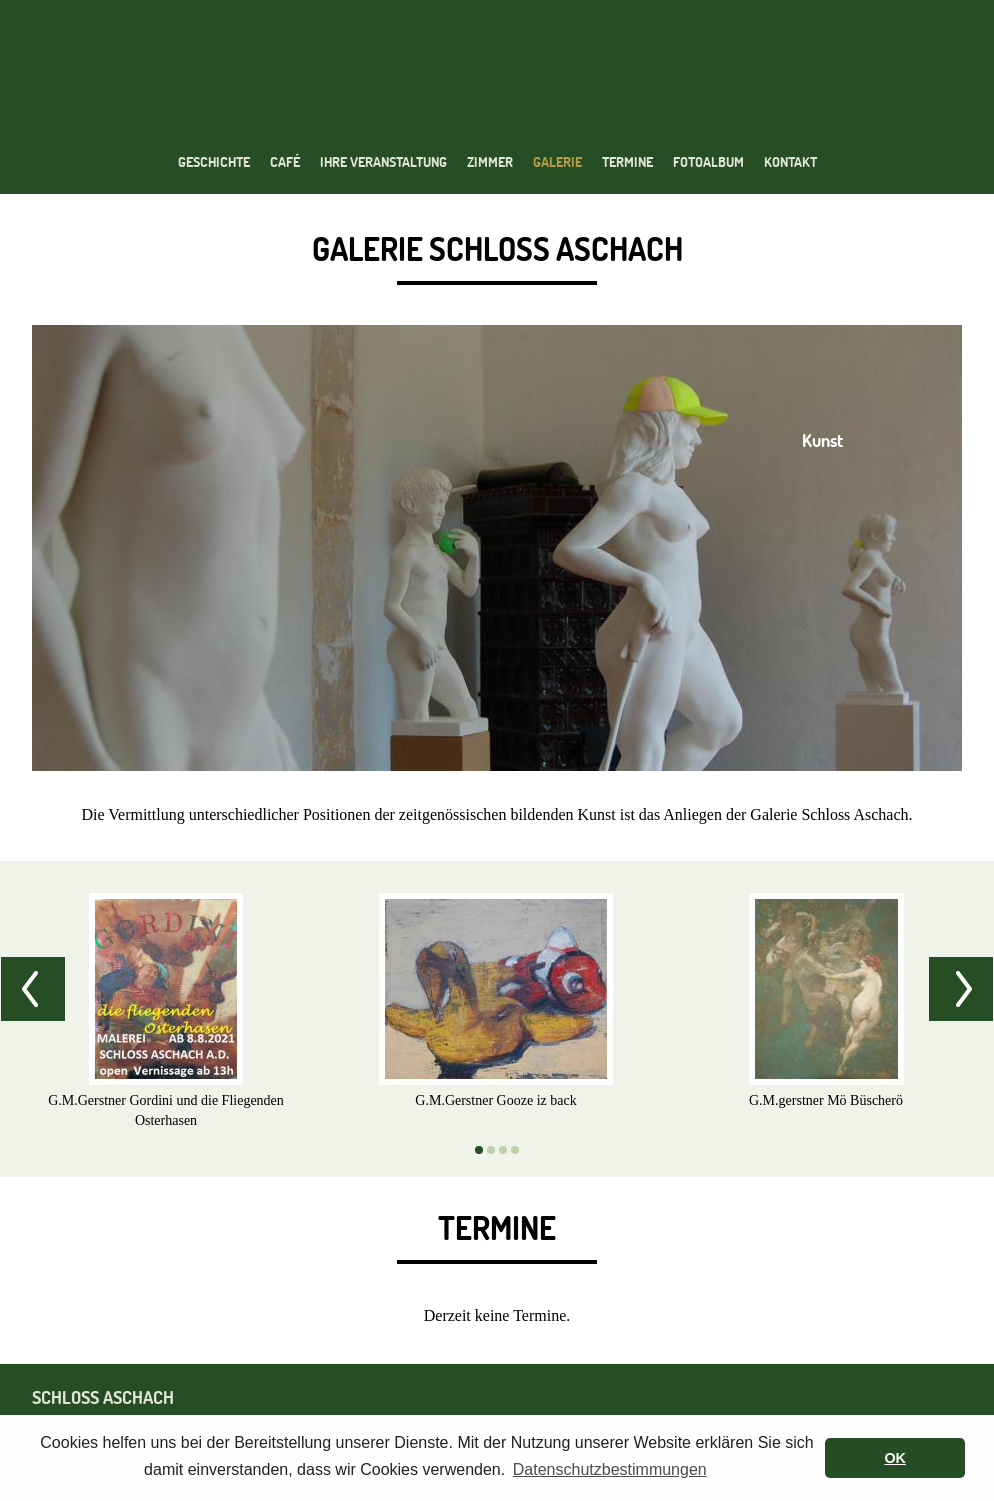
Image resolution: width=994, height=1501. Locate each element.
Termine (627, 162)
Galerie (557, 162)
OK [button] (895, 1458)
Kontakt (790, 162)
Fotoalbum (708, 162)
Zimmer (490, 162)
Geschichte (214, 162)
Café (285, 162)
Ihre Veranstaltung (383, 162)
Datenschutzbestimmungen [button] (610, 1469)
